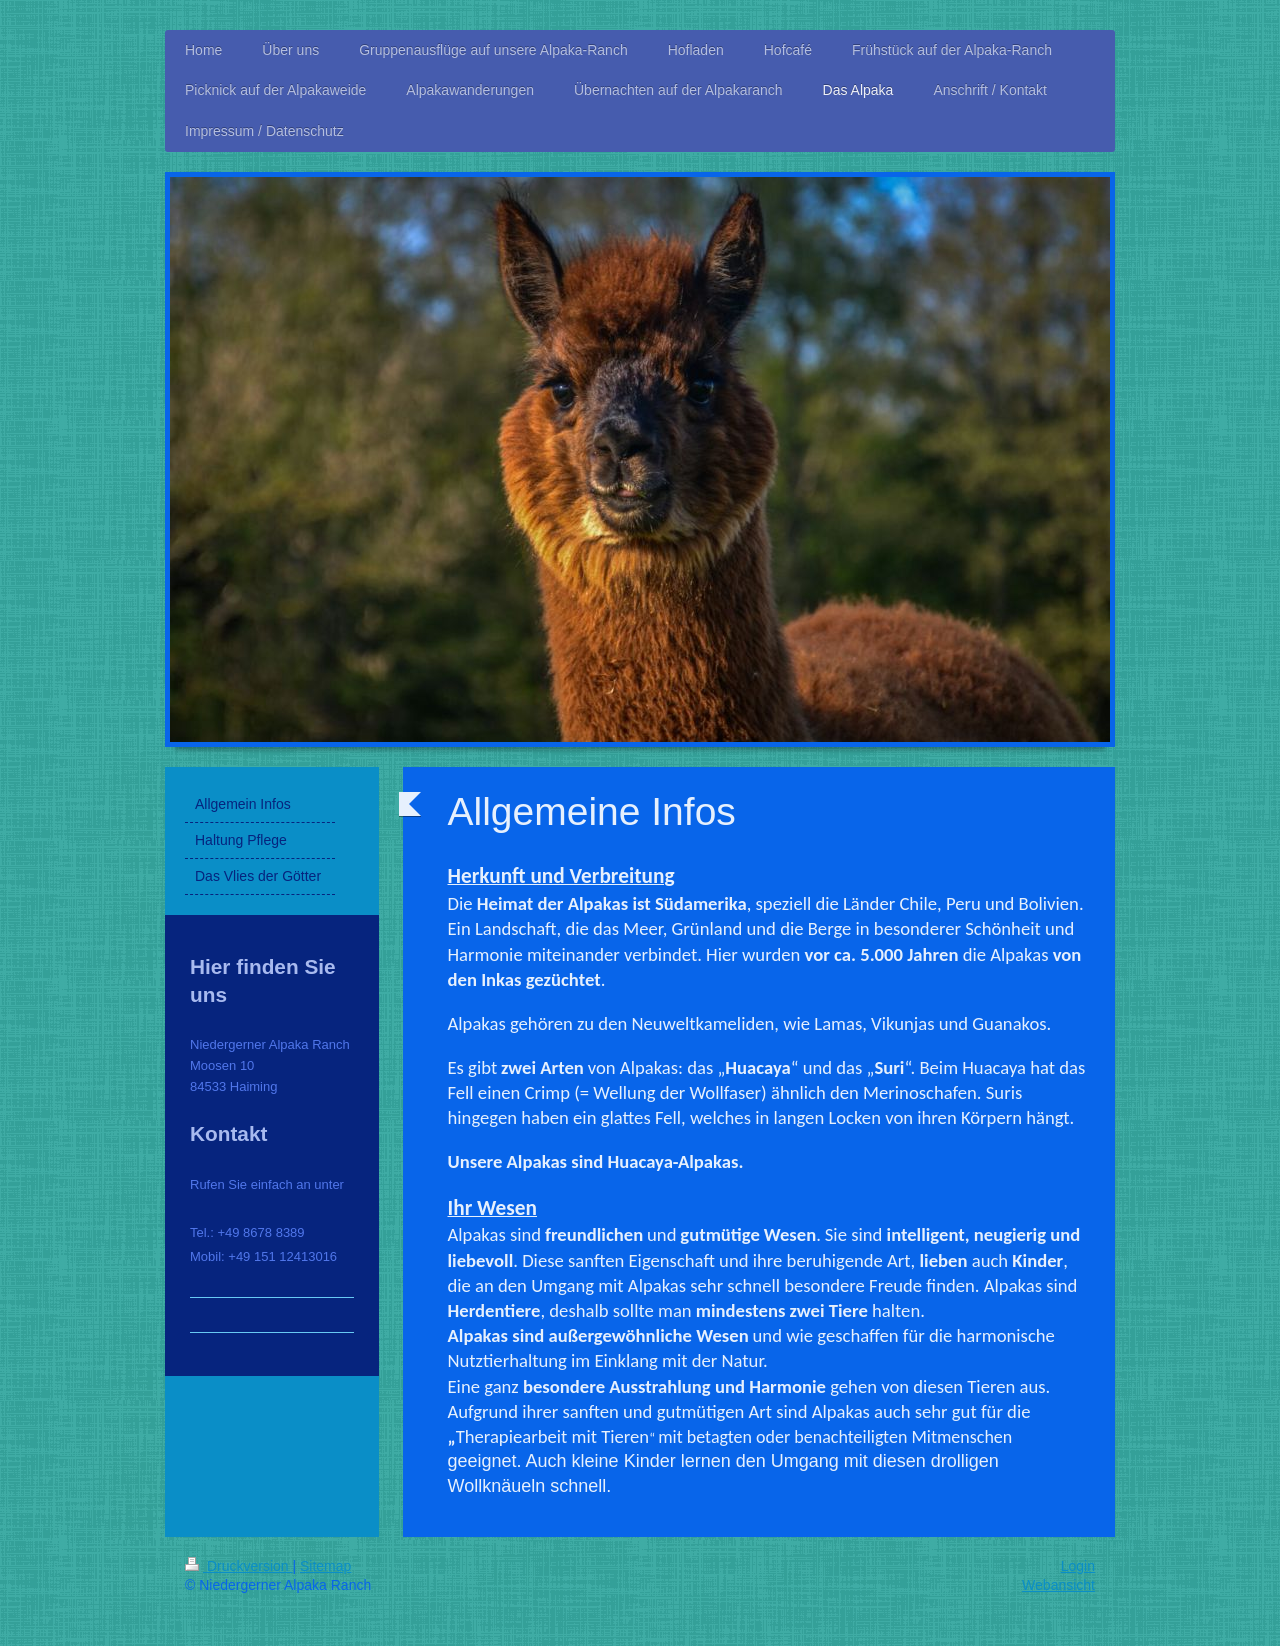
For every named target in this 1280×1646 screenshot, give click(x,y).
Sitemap (325, 1566)
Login (1078, 1566)
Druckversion (238, 1566)
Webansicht (1058, 1585)
